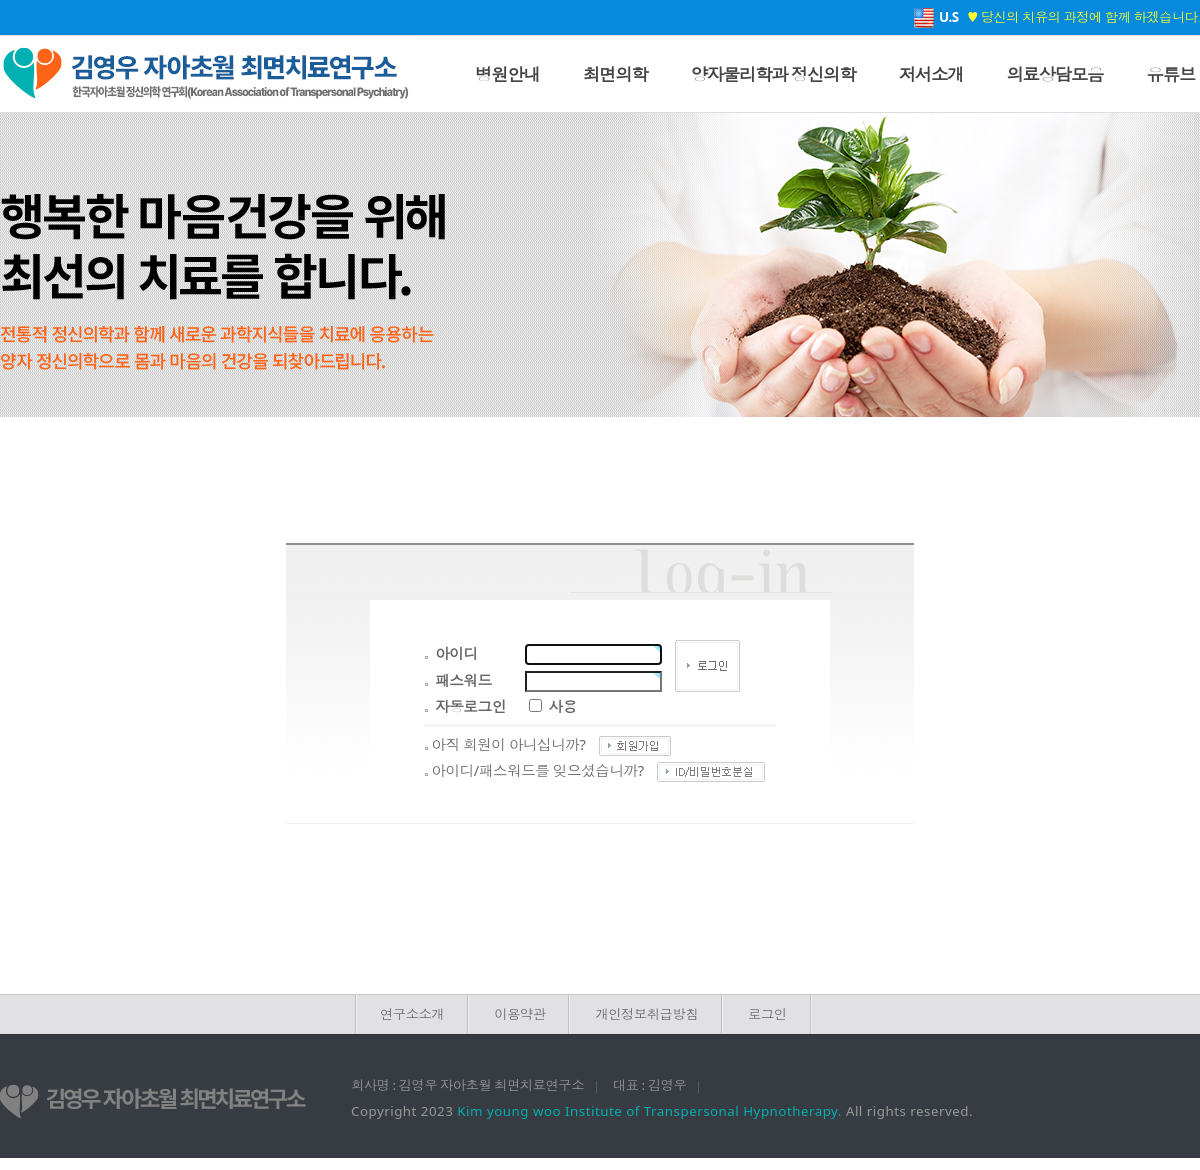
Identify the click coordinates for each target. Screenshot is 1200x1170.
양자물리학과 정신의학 (773, 74)
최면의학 (615, 74)
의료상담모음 (1054, 74)
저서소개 (931, 74)
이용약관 (519, 1014)
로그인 (767, 1014)
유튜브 (1171, 74)
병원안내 (507, 74)
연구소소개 (412, 1014)
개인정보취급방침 (646, 1014)
